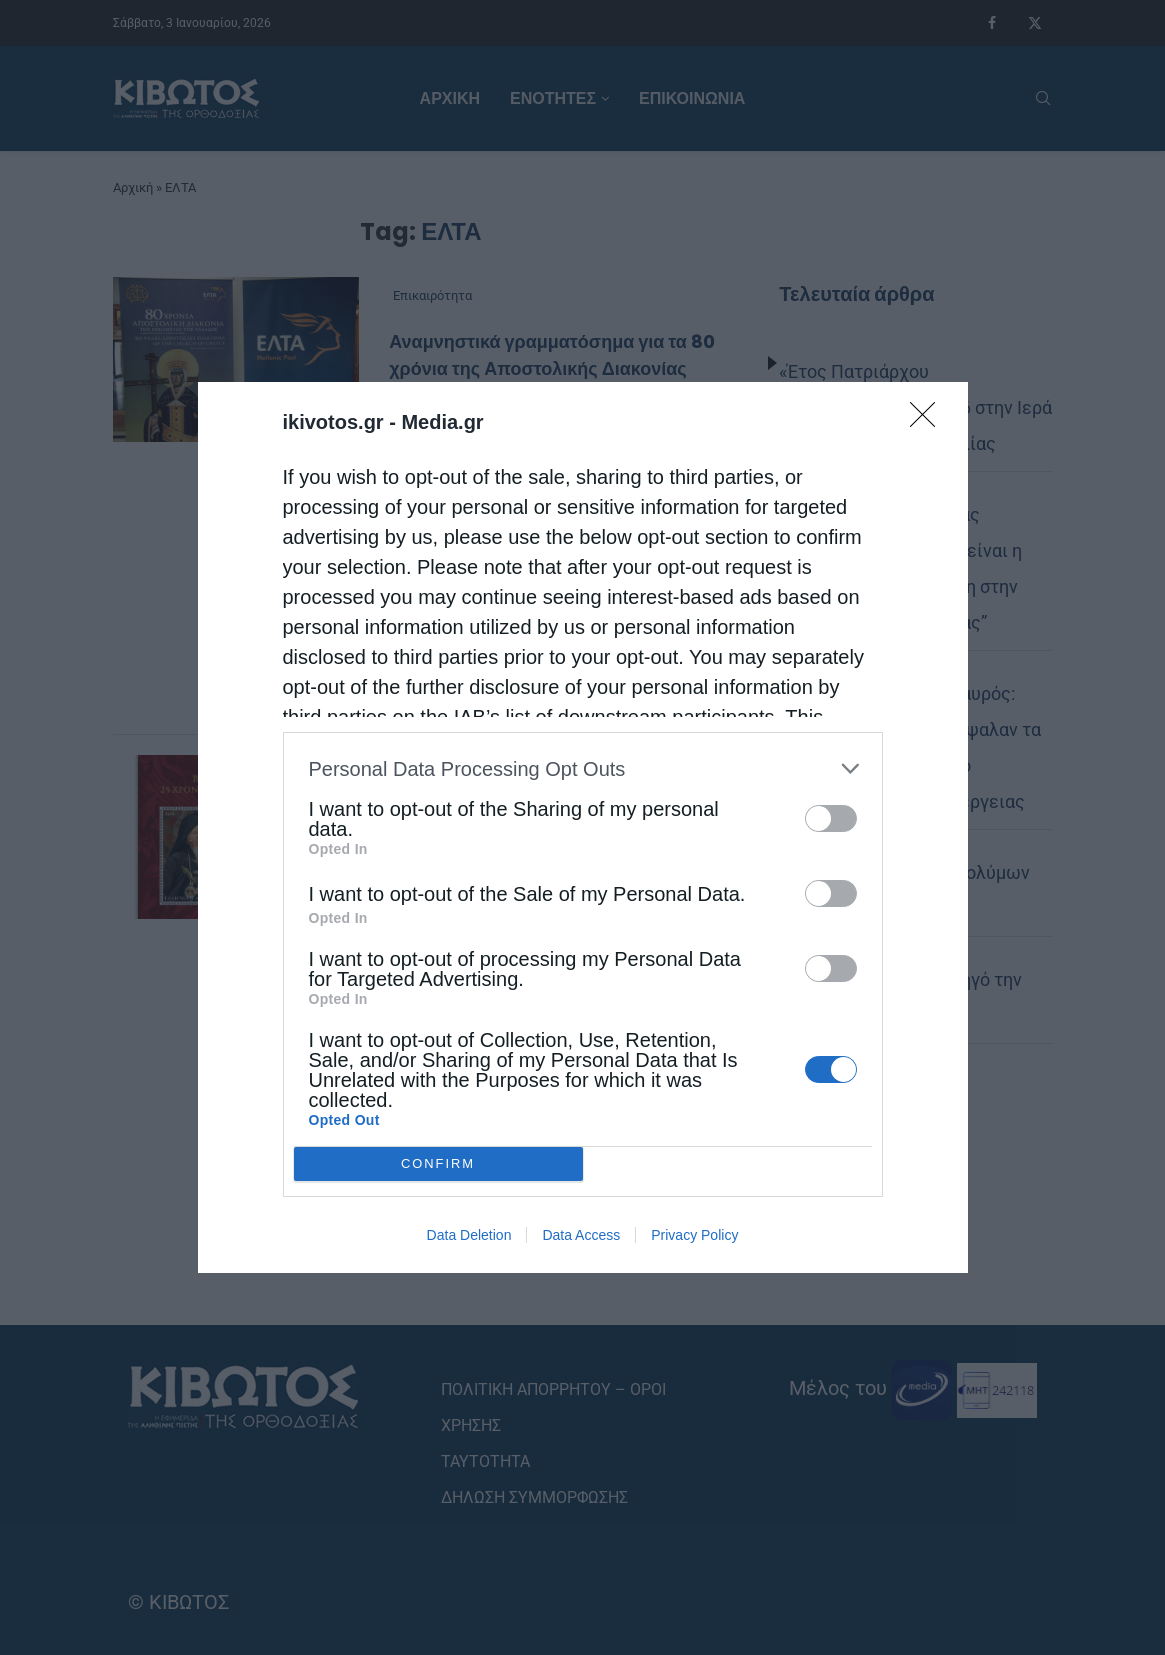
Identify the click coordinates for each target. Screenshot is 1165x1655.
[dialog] (583, 827)
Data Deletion (469, 1235)
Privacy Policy (694, 1235)
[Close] (929, 421)
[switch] (831, 818)
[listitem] (583, 768)
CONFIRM (438, 1164)
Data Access (581, 1235)
